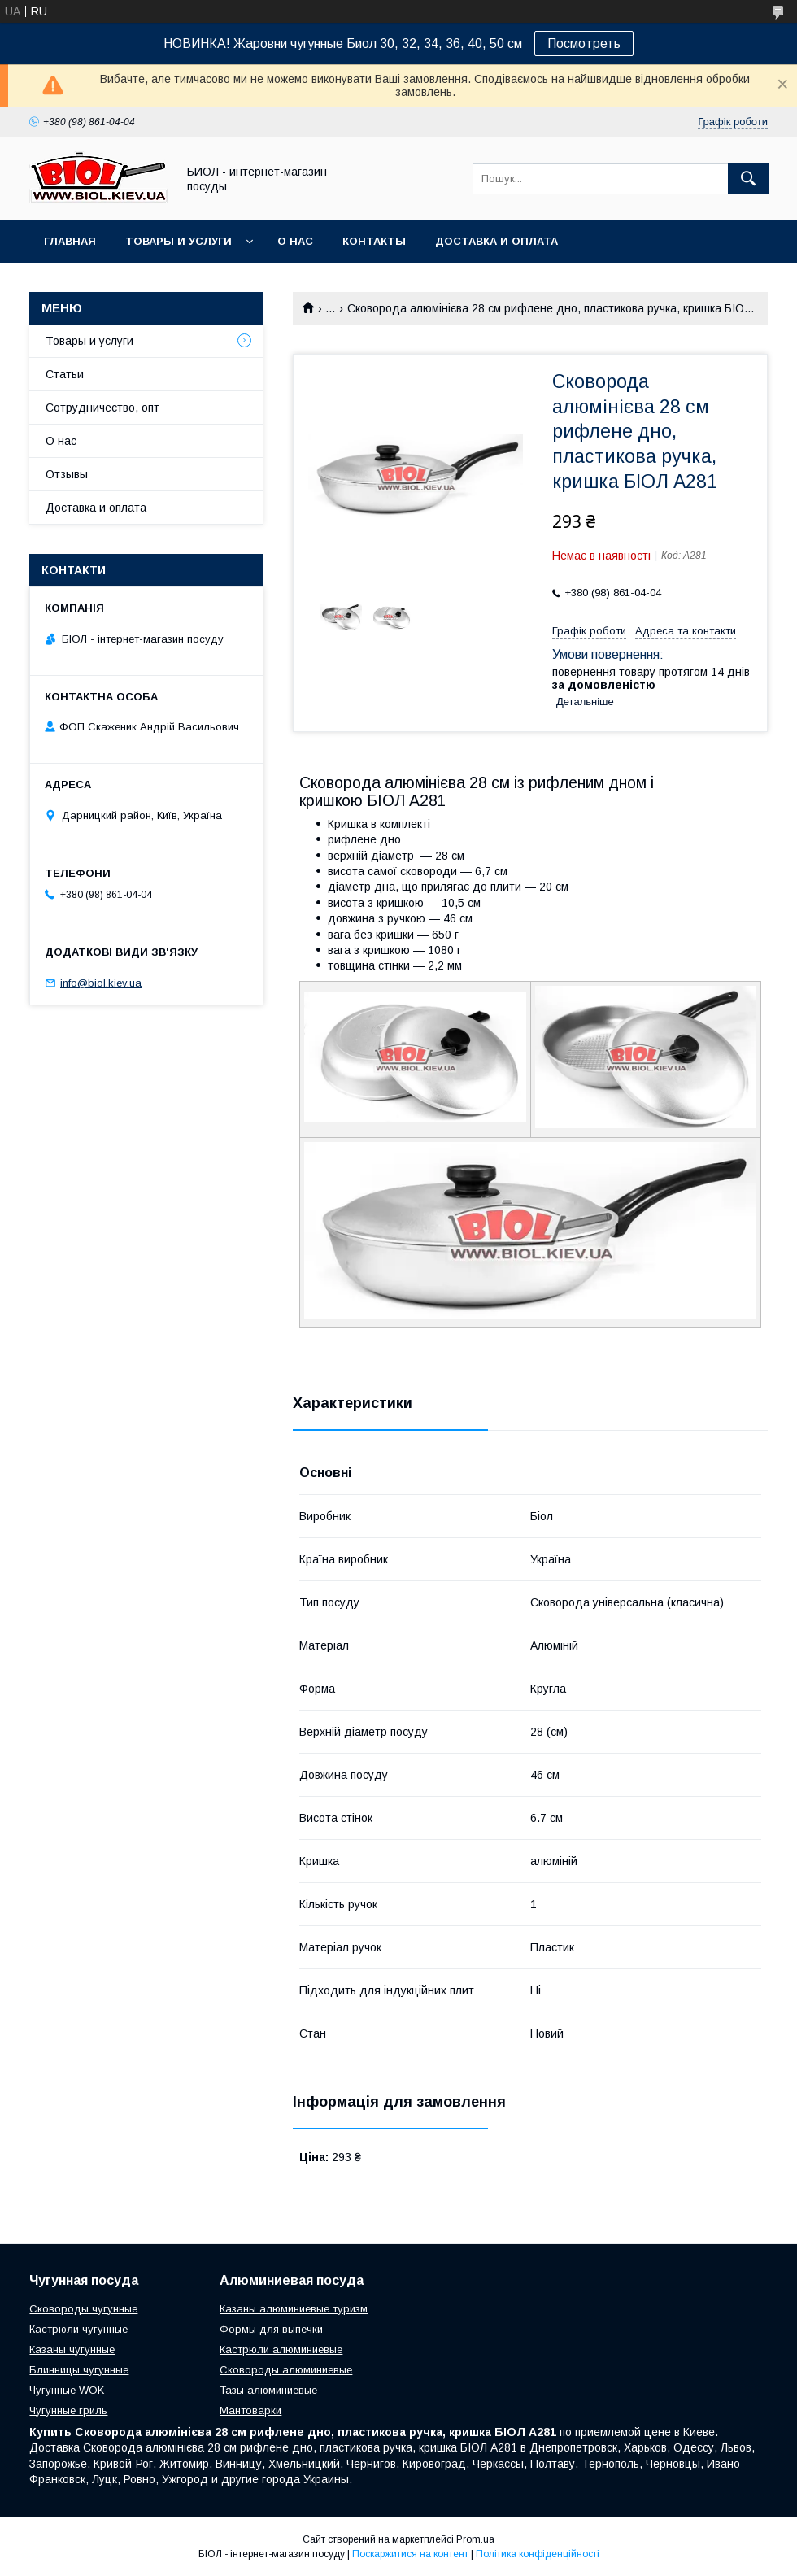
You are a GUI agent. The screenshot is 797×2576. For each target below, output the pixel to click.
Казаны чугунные (72, 2349)
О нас (295, 241)
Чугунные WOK (66, 2390)
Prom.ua (475, 2539)
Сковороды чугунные (83, 2309)
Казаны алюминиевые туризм (294, 2309)
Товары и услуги (178, 241)
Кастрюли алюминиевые (281, 2349)
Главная (70, 241)
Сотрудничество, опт (102, 407)
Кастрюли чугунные (78, 2329)
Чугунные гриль (68, 2410)
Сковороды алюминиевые (286, 2370)
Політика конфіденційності (537, 2554)
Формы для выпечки (271, 2329)
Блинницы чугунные (78, 2370)
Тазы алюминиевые (268, 2390)
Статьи (65, 374)
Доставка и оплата (496, 241)
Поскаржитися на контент (410, 2554)
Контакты (374, 241)
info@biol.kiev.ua (101, 983)
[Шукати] (748, 178)
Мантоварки (250, 2410)
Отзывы (67, 474)
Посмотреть (584, 43)
